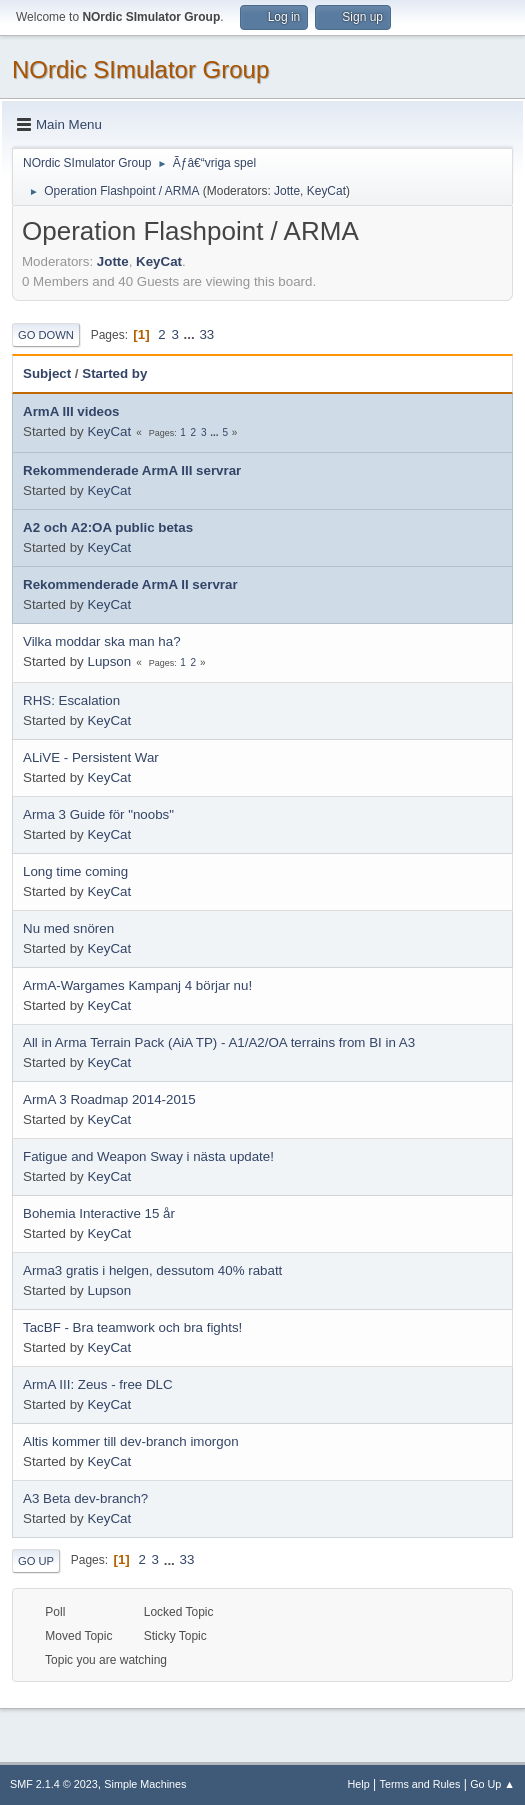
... (191, 334)
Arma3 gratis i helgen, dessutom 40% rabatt (152, 1270)
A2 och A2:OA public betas (108, 527)
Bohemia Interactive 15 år (99, 1213)
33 (206, 334)
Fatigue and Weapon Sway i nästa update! (148, 1156)
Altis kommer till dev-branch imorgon (131, 1441)
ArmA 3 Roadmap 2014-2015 (109, 1099)
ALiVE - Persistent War (91, 757)
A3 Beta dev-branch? (85, 1498)
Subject (47, 373)
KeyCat (326, 191)
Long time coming (75, 871)
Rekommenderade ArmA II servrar (130, 584)
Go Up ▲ (492, 1784)
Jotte (287, 191)
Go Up (36, 1561)
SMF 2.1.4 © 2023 (54, 1784)
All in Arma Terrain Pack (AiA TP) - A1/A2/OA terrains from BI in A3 (219, 1042)
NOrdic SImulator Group (140, 69)
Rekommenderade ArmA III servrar (132, 470)
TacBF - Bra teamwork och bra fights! (132, 1327)
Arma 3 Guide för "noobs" (98, 814)
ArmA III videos (71, 411)
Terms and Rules (420, 1784)
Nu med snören (68, 928)
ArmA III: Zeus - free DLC (98, 1384)
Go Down (46, 335)
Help (359, 1784)
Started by (114, 373)
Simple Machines (145, 1784)
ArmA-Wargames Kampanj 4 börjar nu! (137, 985)
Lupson (109, 661)
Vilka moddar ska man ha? (102, 641)
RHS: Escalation (71, 700)
